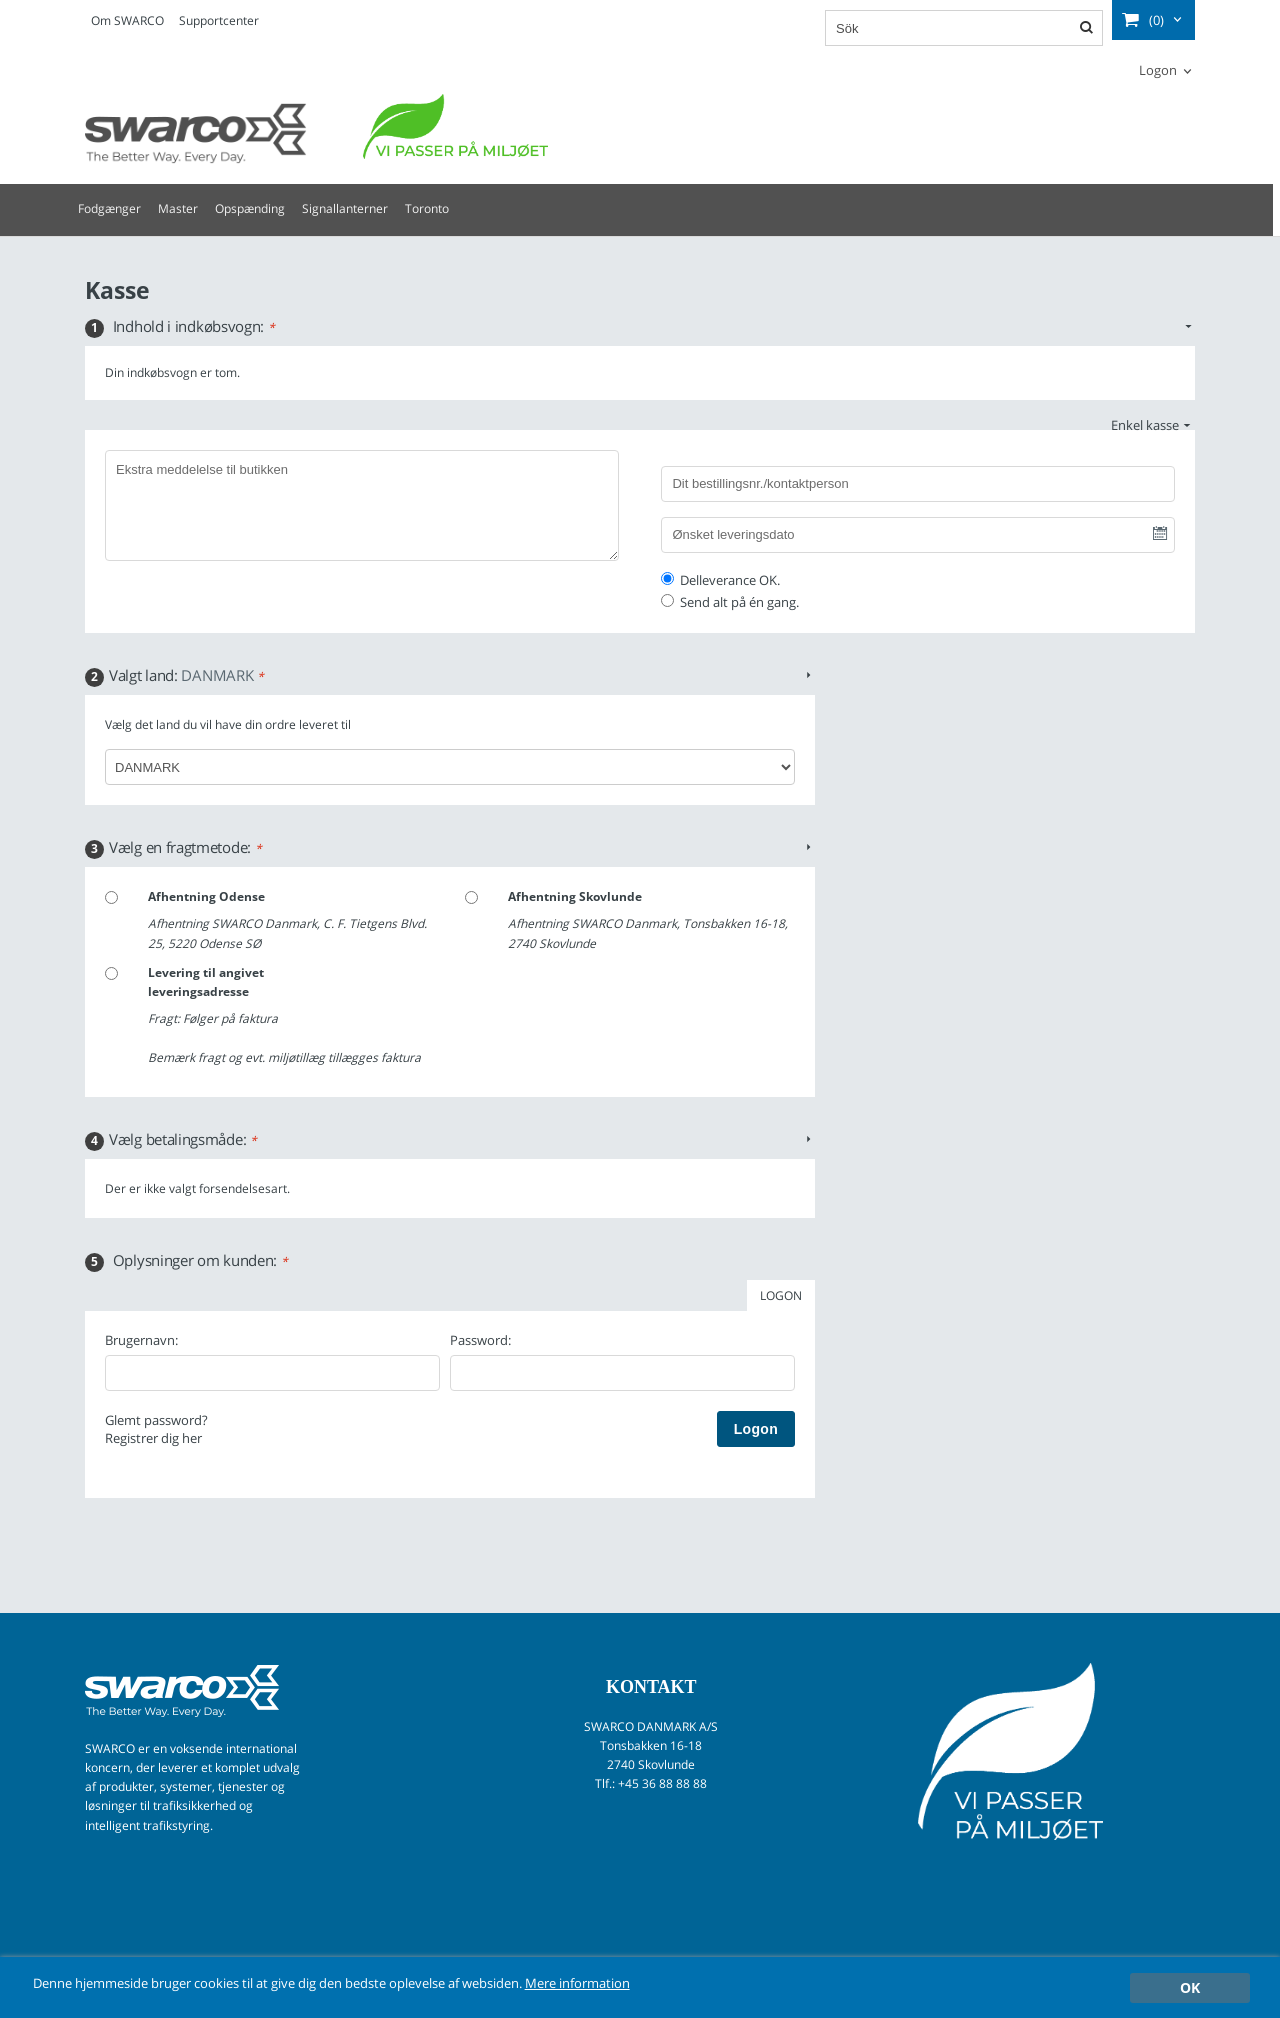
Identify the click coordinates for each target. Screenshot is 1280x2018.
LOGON (781, 1295)
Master (178, 208)
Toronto (427, 208)
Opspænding (250, 208)
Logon (1158, 70)
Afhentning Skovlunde (575, 896)
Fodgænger (109, 208)
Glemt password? (156, 1420)
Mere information (657, 1983)
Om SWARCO (127, 20)
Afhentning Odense (206, 896)
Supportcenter (219, 20)
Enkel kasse (1145, 425)
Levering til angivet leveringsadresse (206, 982)
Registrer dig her (153, 1438)
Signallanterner (345, 208)
